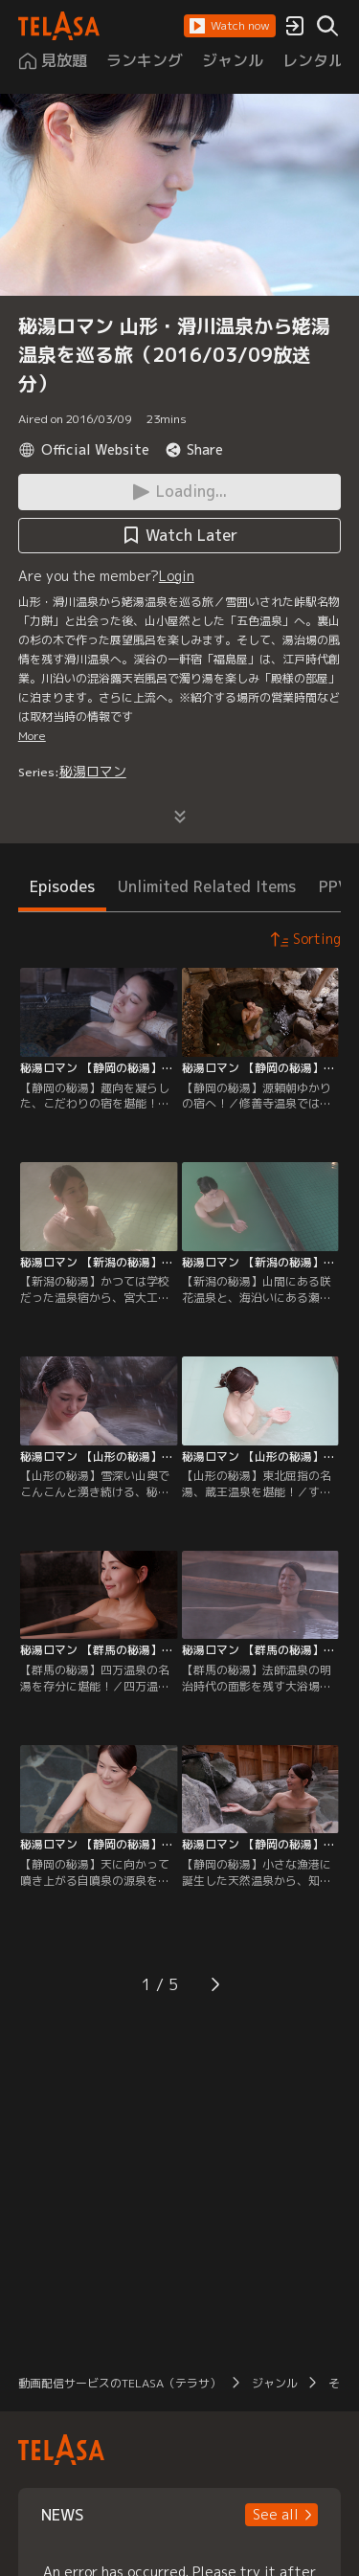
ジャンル (275, 2383)
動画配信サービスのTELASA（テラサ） (119, 2383)
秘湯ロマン (92, 771)
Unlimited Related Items (207, 886)
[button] (230, 25)
